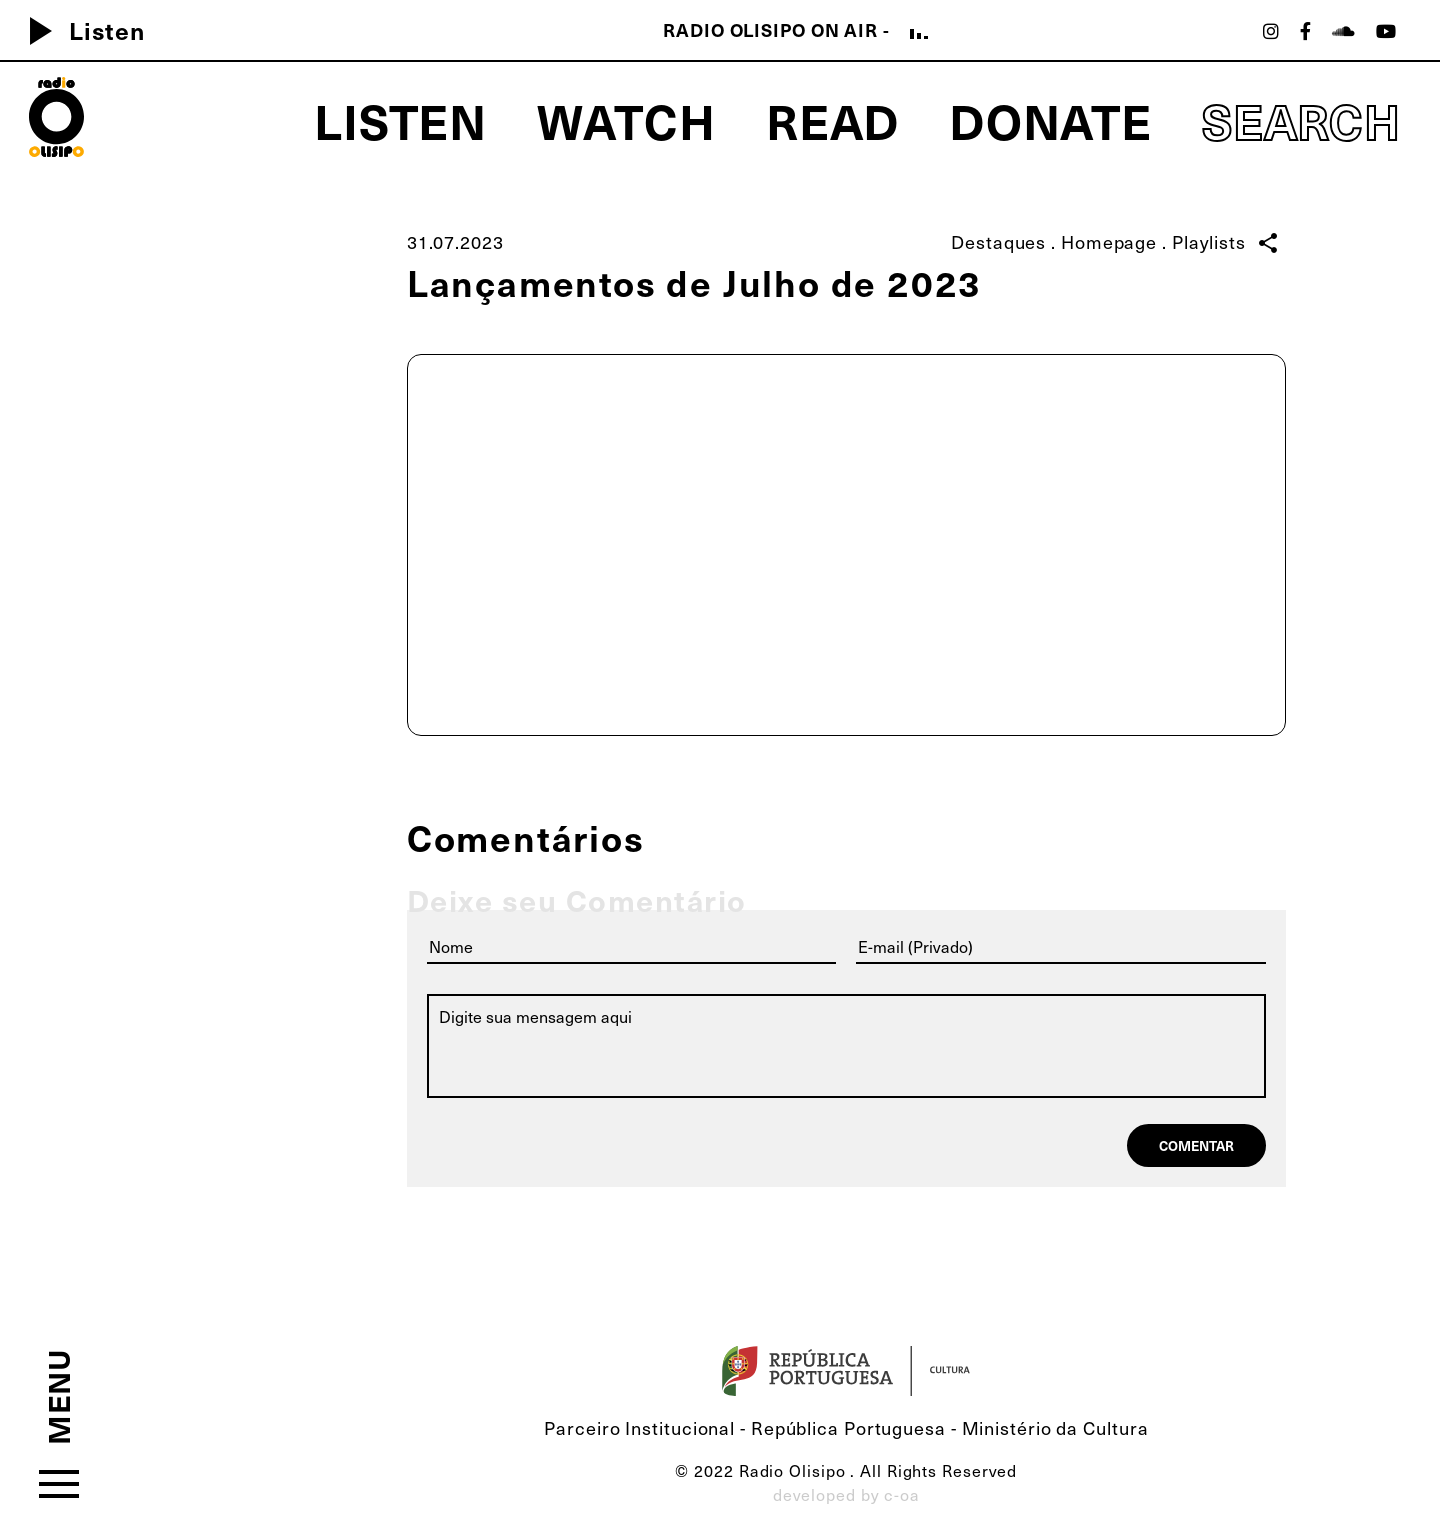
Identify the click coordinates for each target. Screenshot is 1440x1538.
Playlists (1209, 241)
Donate (1050, 119)
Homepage (1109, 241)
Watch (626, 119)
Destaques (998, 241)
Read (833, 119)
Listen (79, 30)
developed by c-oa (846, 1494)
